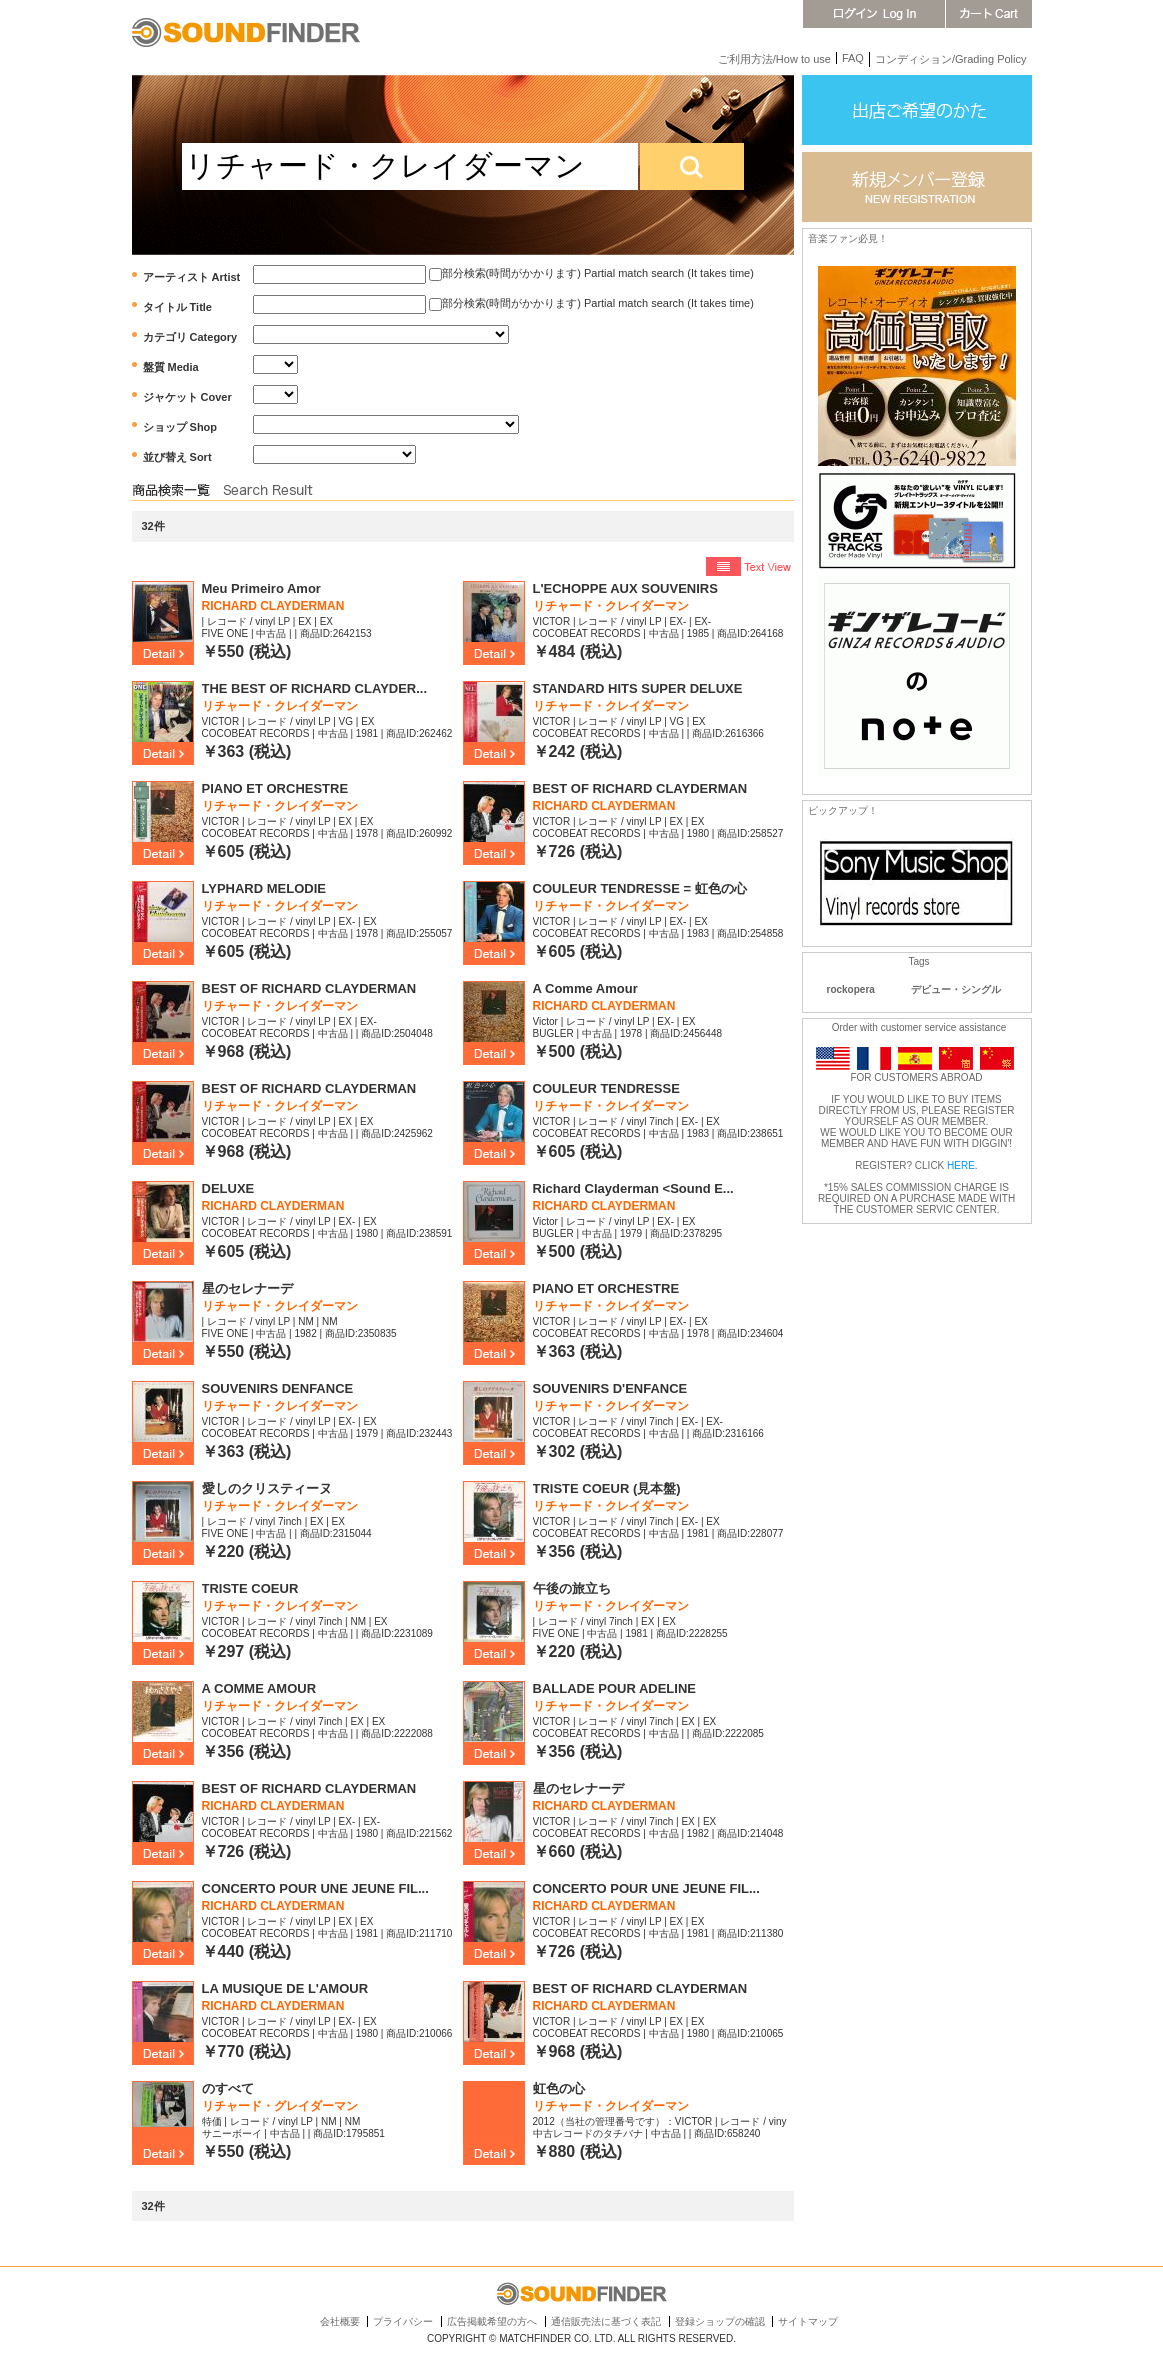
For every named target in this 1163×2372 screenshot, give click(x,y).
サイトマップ (808, 2321)
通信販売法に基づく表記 (606, 2321)
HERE (961, 1165)
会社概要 (340, 2321)
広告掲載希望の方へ (492, 2321)
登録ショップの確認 (720, 2321)
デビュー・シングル (956, 989)
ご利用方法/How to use (774, 59)
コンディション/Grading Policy (951, 59)
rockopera (851, 989)
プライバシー (403, 2321)
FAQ (853, 58)
